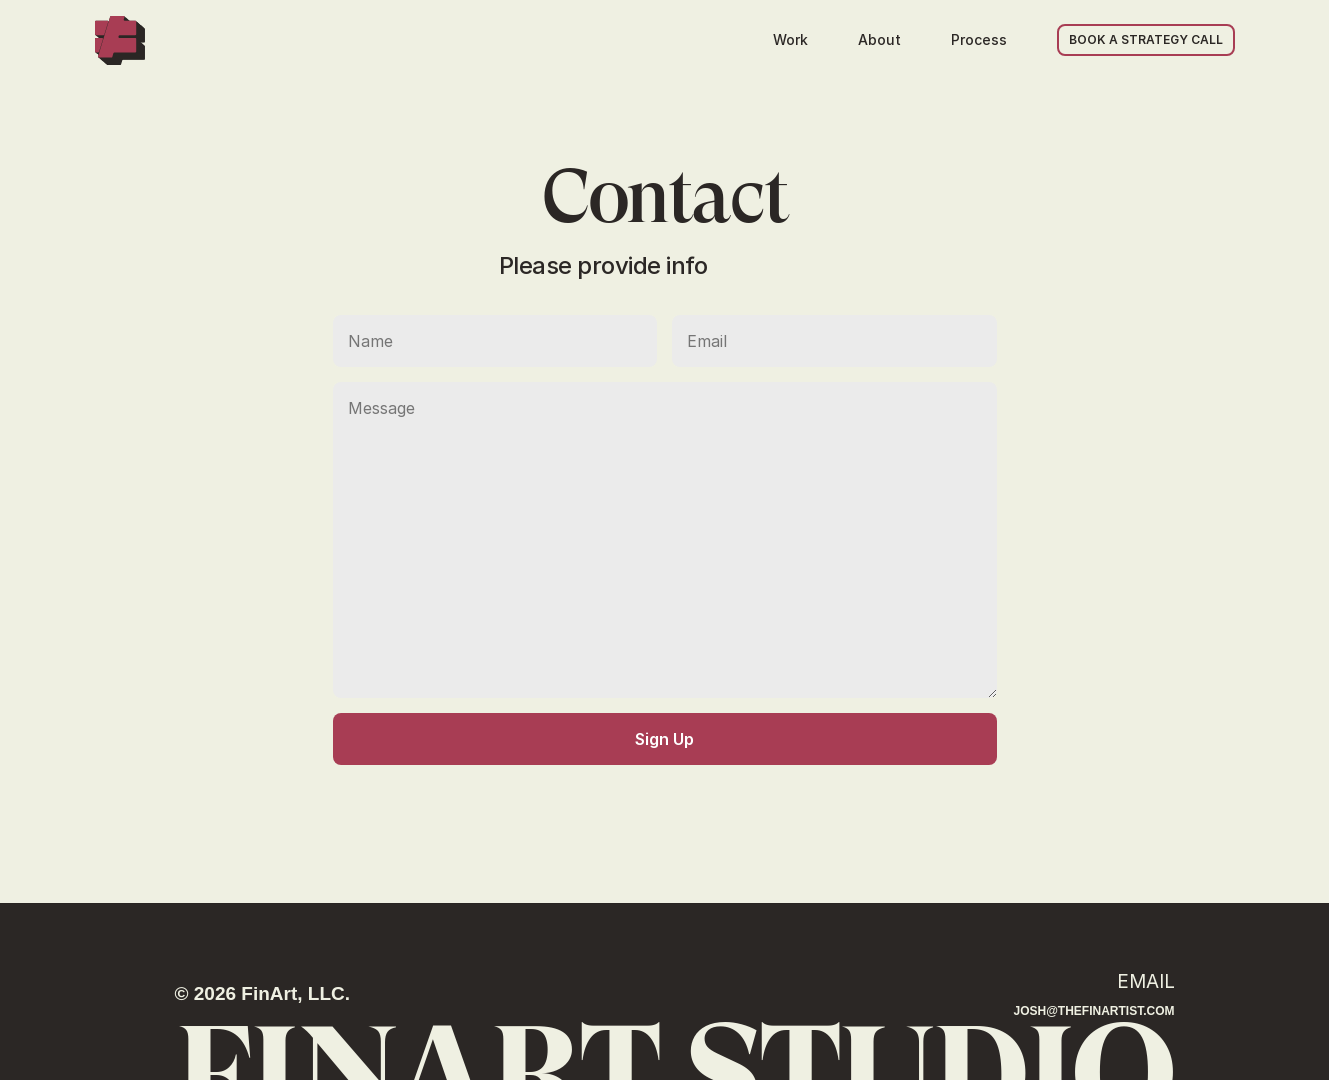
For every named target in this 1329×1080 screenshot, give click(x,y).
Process (979, 39)
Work (790, 39)
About (879, 39)
